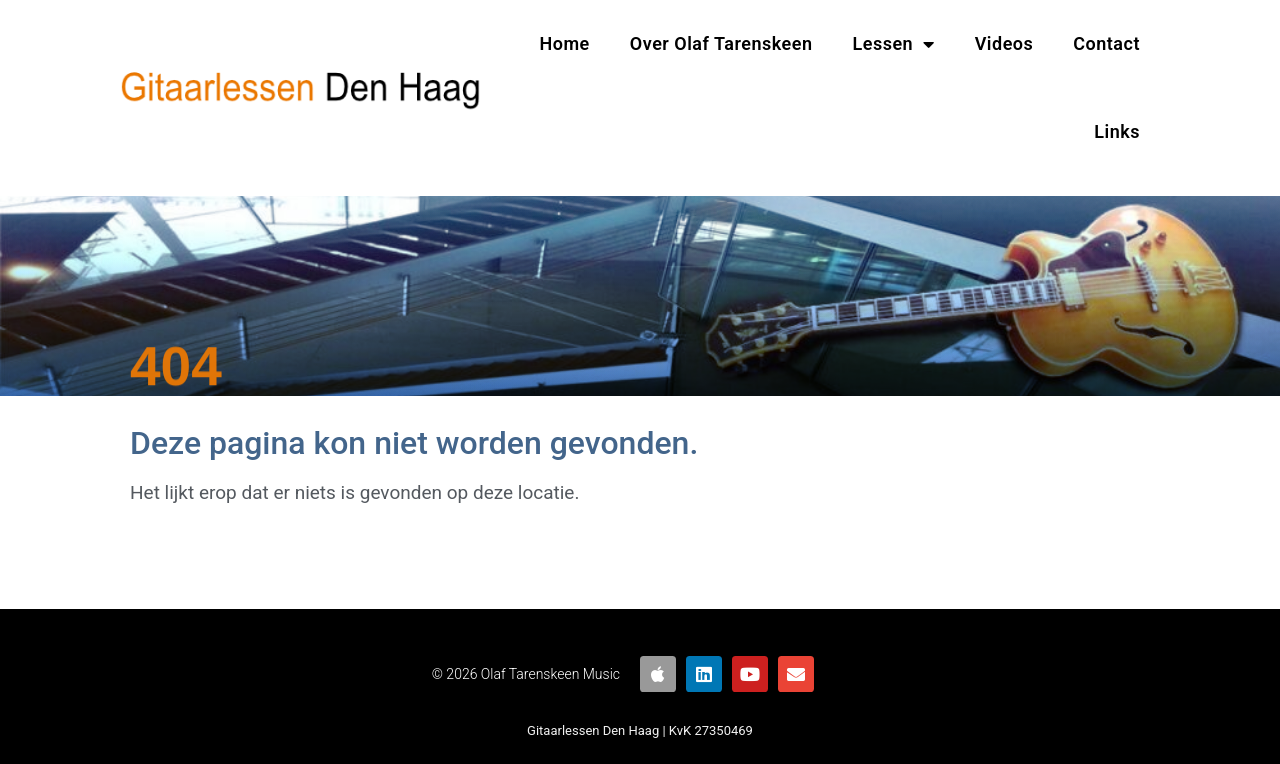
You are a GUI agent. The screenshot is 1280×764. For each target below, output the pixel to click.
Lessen (894, 44)
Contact (1106, 43)
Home (565, 43)
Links (1117, 131)
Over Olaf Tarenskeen (721, 43)
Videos (1004, 43)
